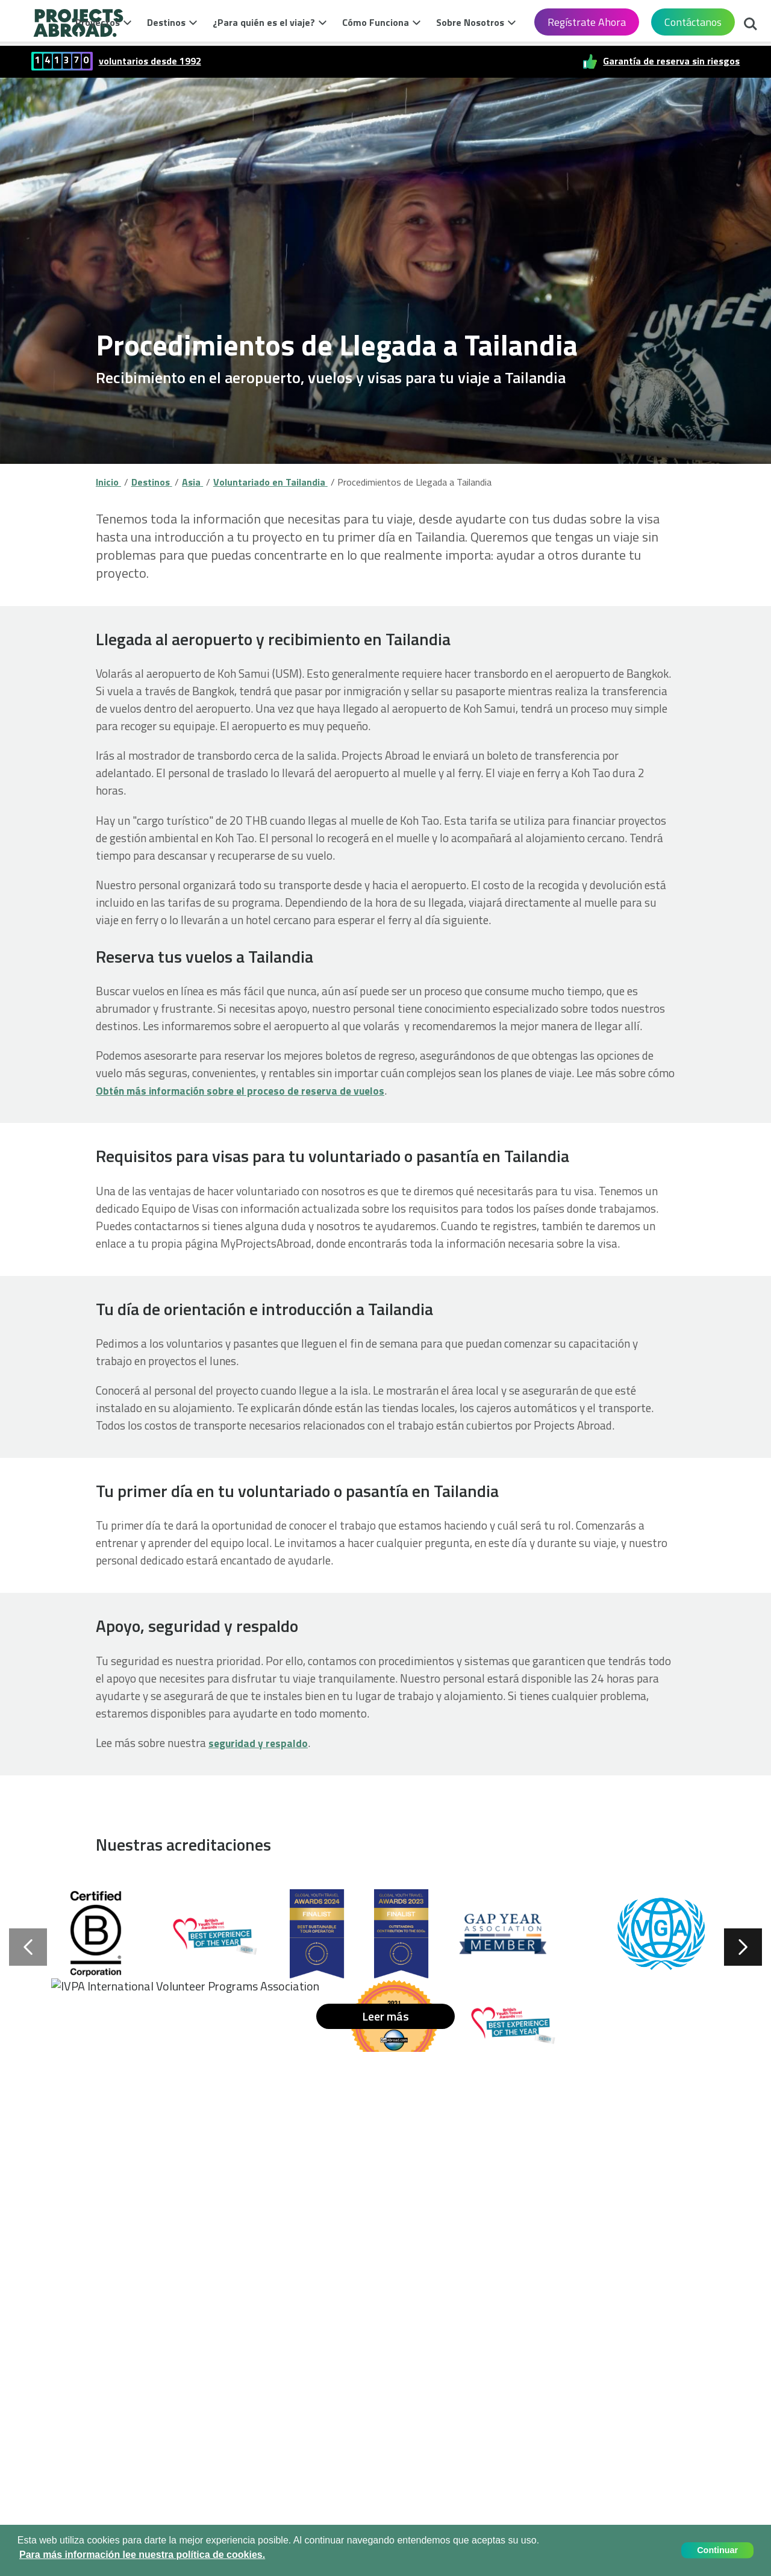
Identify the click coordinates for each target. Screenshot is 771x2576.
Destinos (166, 22)
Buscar (750, 25)
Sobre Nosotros (470, 22)
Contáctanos (693, 22)
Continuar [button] (717, 2550)
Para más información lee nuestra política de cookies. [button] (142, 2554)
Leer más (385, 2016)
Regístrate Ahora (587, 22)
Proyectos (97, 22)
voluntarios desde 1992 (150, 61)
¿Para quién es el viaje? (264, 22)
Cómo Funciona (375, 22)
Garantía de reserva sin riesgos (671, 61)
